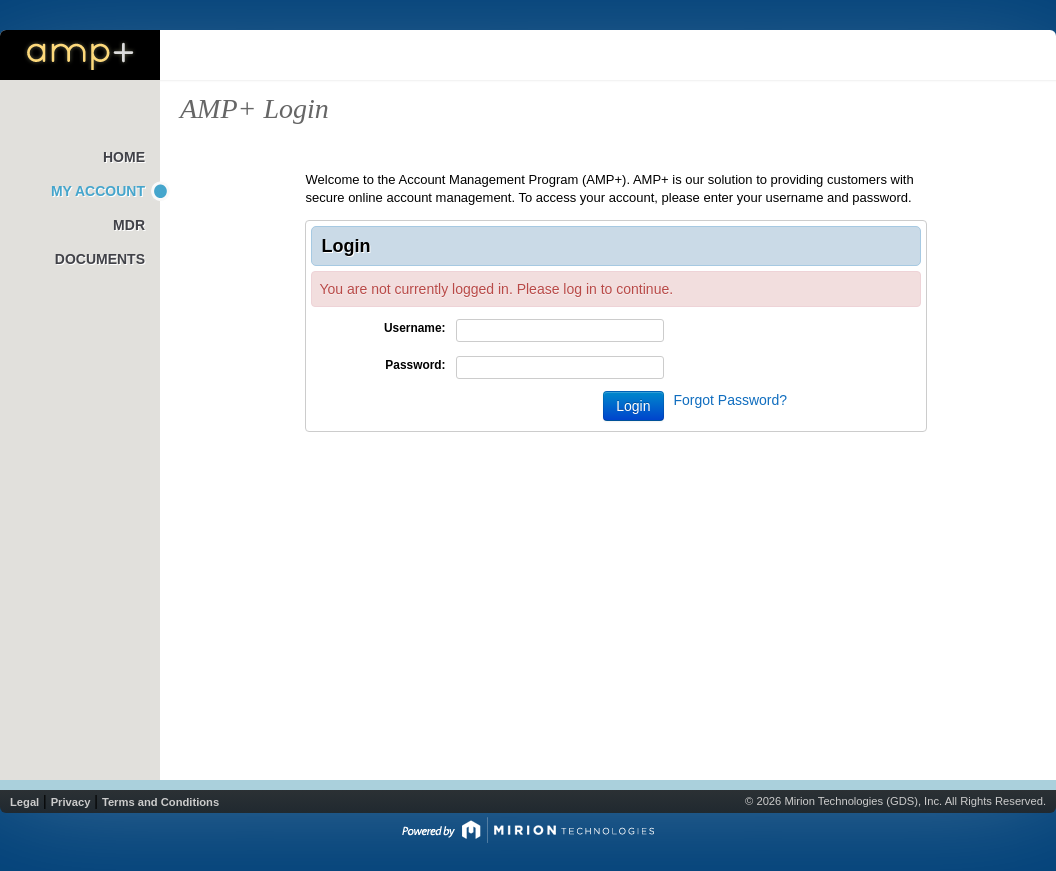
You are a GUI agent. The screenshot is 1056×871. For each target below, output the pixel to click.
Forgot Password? (731, 400)
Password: (415, 365)
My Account (98, 191)
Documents (100, 259)
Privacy (71, 802)
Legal (24, 802)
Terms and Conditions (160, 802)
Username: (414, 328)
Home (124, 157)
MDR (129, 225)
